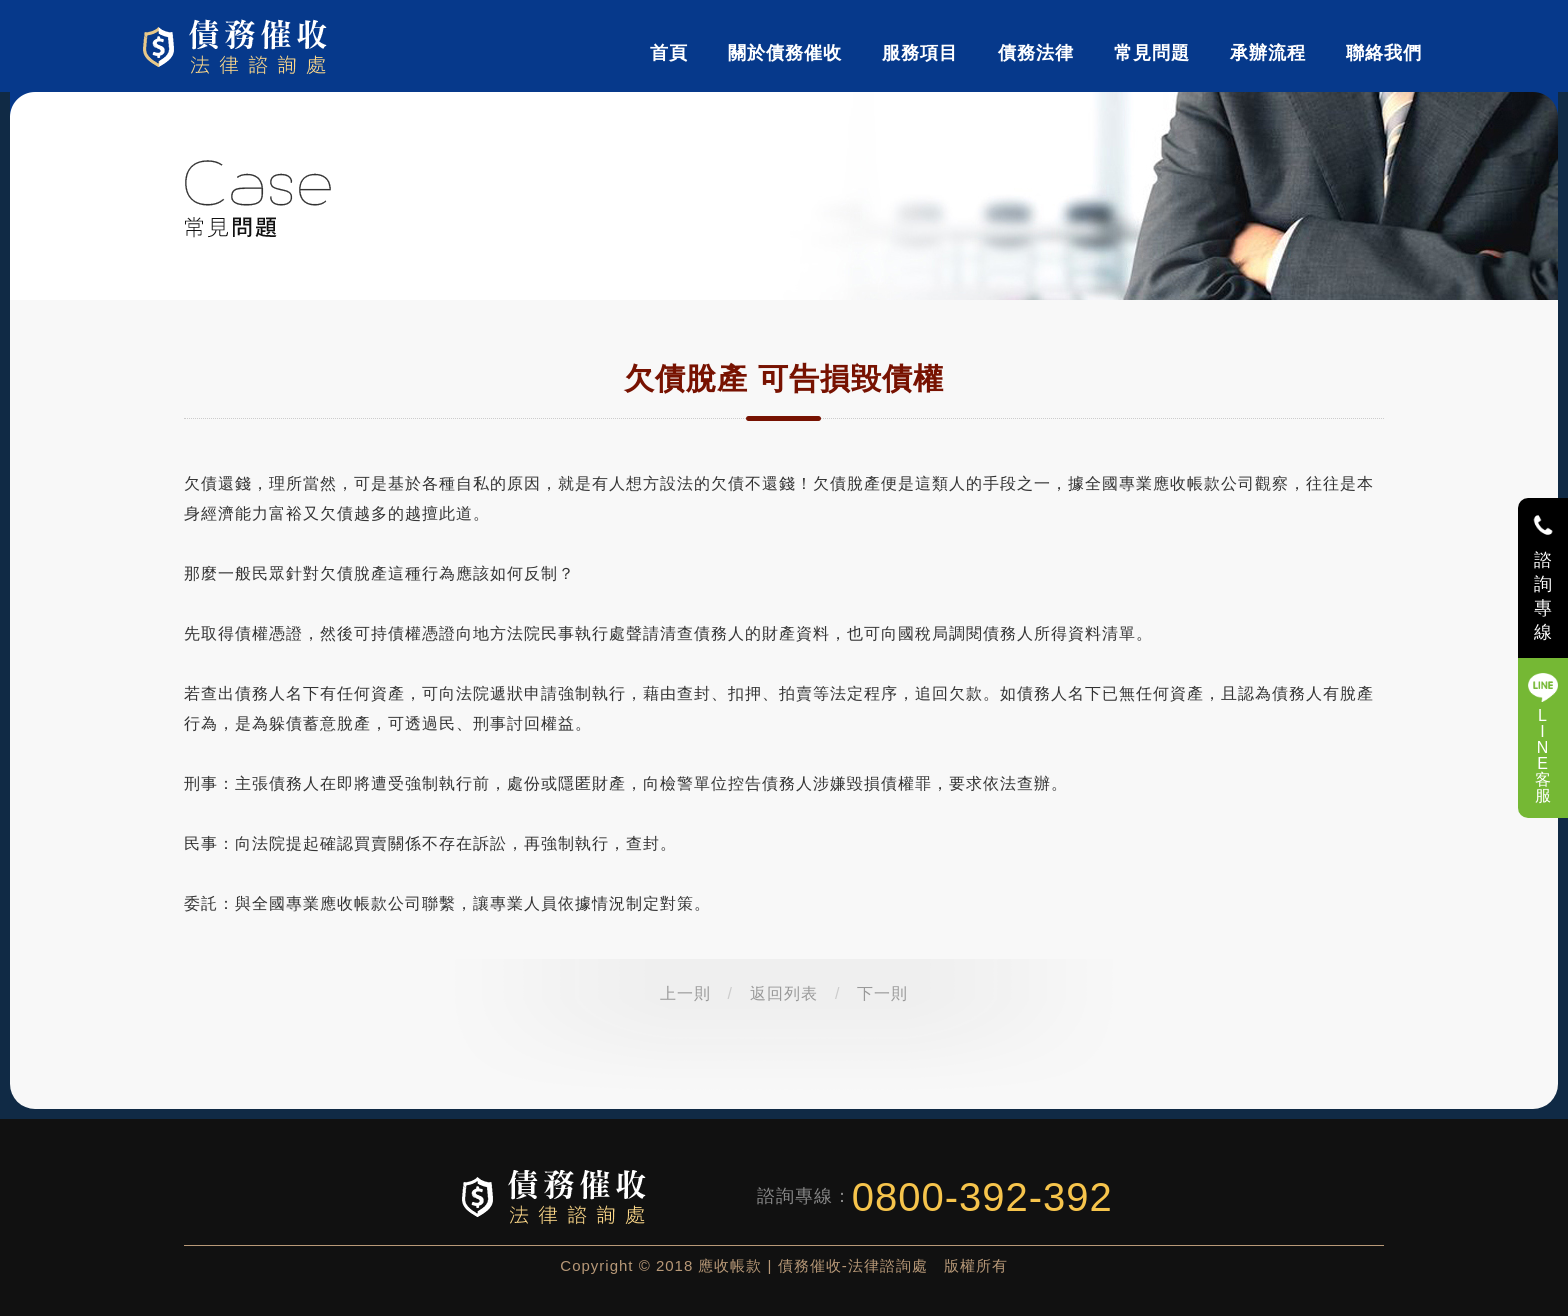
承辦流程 (1268, 53)
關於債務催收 (785, 53)
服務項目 (920, 53)
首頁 (669, 53)
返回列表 (784, 993)
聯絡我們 (1384, 53)
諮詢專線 (1543, 596)
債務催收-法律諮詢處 (238, 46)
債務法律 (1036, 53)
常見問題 (1152, 53)
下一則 (882, 993)
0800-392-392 (982, 1197)
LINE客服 (1543, 755)
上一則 (685, 993)
